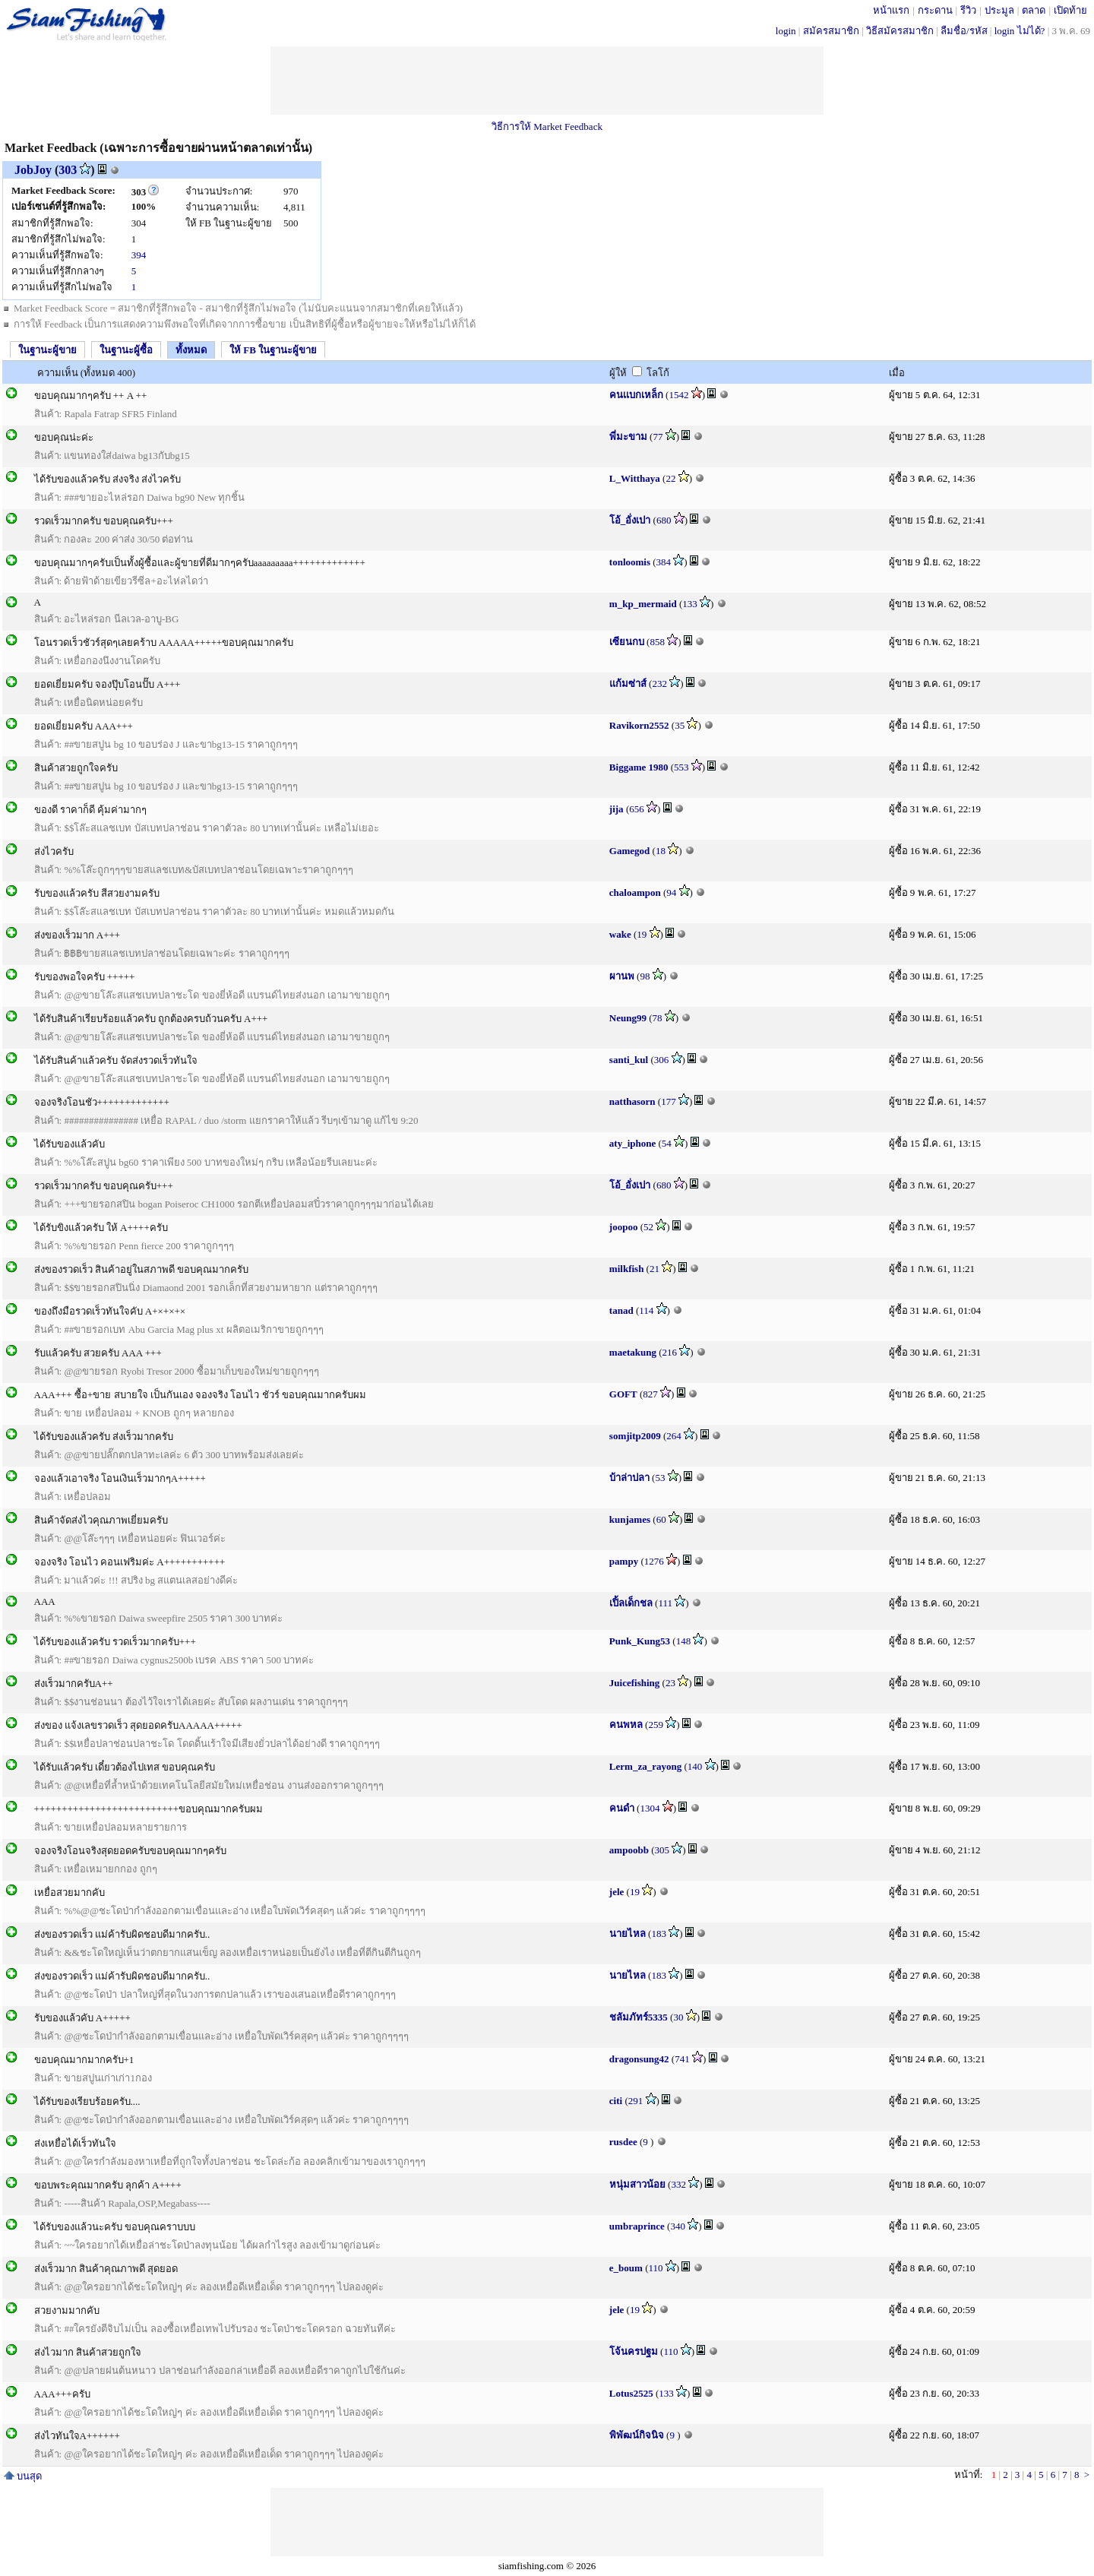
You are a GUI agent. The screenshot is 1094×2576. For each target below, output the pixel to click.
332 (678, 2184)
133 (689, 603)
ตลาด (1033, 10)
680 (664, 520)
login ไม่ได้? (1019, 30)
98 (645, 976)
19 (642, 934)
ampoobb (629, 1850)
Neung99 (628, 1018)
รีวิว (968, 10)
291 (635, 2100)
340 (677, 2226)
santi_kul (628, 1059)
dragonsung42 (639, 2059)
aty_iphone (632, 1143)
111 (665, 1603)
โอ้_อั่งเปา (630, 520)
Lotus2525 (631, 2393)
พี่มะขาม (628, 436)
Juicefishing (634, 1682)
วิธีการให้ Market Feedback (547, 126)
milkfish (626, 1268)
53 (660, 1477)
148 (683, 1641)
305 (661, 1850)
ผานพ (621, 976)
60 (661, 1519)
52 (648, 1227)
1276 (654, 1561)
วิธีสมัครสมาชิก (900, 30)
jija (616, 809)
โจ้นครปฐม (633, 2351)
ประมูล (999, 10)
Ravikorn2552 (639, 725)
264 (673, 1435)
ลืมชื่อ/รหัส (964, 30)
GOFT (623, 1394)
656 (636, 809)
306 (661, 1059)
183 (658, 1933)
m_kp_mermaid (643, 603)
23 (670, 1682)
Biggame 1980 (639, 767)
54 (667, 1143)
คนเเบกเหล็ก (636, 394)
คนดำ (621, 1808)
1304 (649, 1808)
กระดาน (935, 10)
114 (646, 1310)
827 (650, 1394)
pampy (623, 1561)
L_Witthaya (634, 478)
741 (682, 2059)
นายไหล (627, 1933)
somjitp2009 (635, 1435)
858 (657, 641)
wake (620, 934)
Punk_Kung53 (639, 1641)
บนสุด (23, 2476)
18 (661, 850)
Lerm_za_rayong (645, 1766)
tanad (621, 1310)
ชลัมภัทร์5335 (638, 2017)
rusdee (623, 2141)
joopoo (623, 1227)
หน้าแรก (891, 10)
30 (678, 2017)
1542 (678, 394)
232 (659, 683)
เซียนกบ (626, 641)
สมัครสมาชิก (831, 30)
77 (657, 436)
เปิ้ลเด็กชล (631, 1603)
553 (681, 767)
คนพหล (626, 1724)
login (786, 30)
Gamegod (629, 850)
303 (67, 169)
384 (664, 562)
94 (671, 892)
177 (668, 1101)
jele (616, 1891)
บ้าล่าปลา (629, 1477)
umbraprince (637, 2226)
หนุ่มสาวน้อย (637, 2184)
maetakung (632, 1352)
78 (657, 1018)
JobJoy (33, 169)
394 (139, 255)
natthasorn (632, 1101)
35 (680, 725)
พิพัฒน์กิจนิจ (636, 2435)
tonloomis (629, 562)
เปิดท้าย (1070, 10)
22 (670, 478)
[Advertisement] (547, 80)
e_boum (626, 2268)
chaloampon (635, 892)
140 (695, 1766)
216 (670, 1352)
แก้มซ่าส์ (628, 683)
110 (656, 2268)
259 (655, 1724)
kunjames (629, 1519)
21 (654, 1268)
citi (615, 2100)
